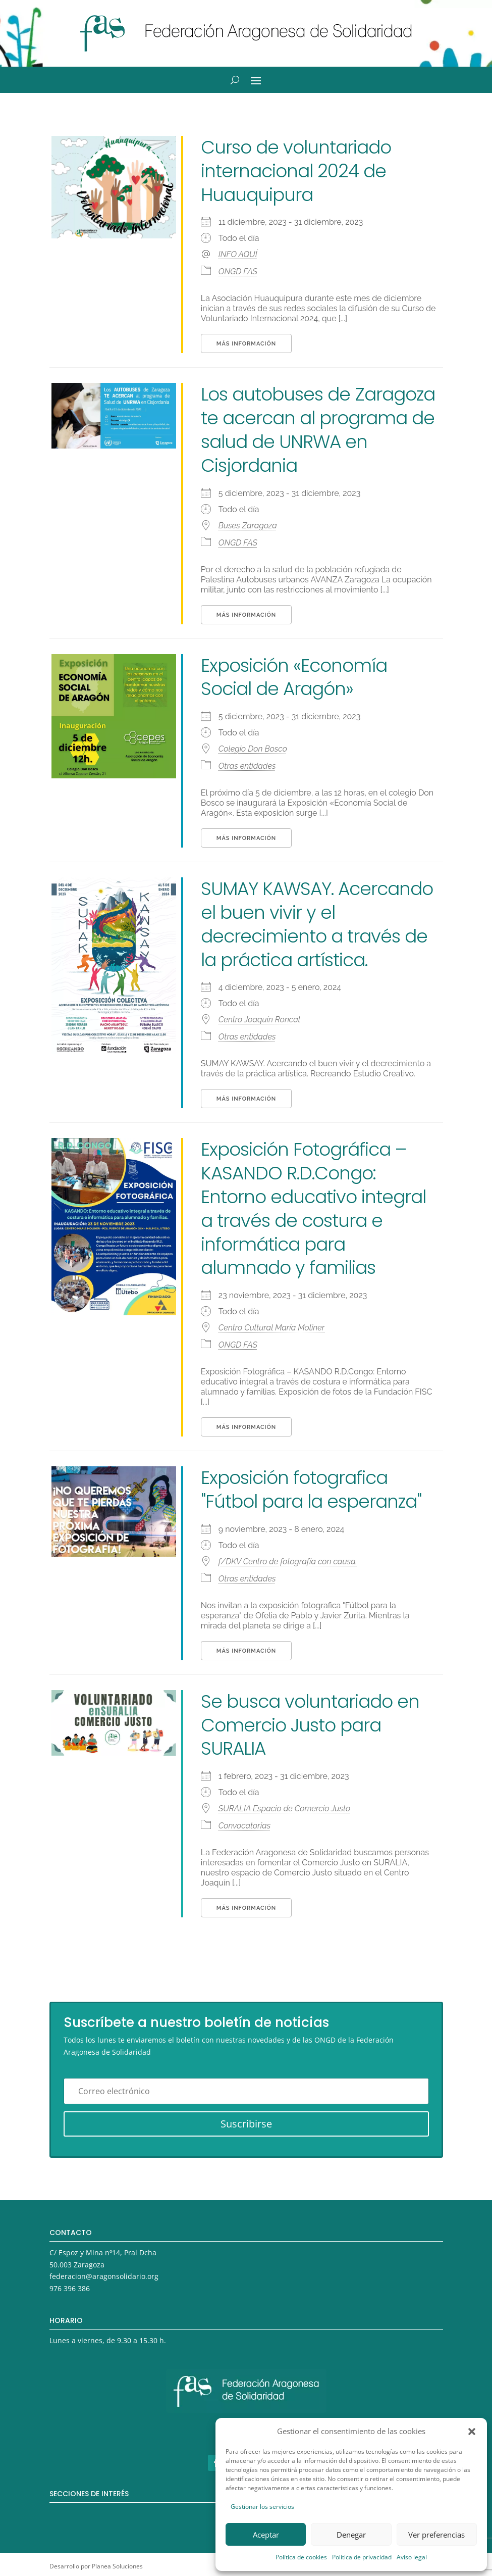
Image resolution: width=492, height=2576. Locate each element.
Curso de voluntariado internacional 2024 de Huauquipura (296, 171)
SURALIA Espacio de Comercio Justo (284, 1808)
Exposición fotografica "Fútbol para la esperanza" (311, 1489)
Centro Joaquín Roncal (259, 1019)
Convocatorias (244, 1825)
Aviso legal (412, 2557)
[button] (472, 2431)
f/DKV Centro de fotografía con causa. (287, 1561)
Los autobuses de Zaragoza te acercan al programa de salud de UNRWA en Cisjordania (318, 429)
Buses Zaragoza (247, 525)
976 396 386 (69, 2288)
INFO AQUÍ (237, 254)
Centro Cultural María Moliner (271, 1327)
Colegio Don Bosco (252, 749)
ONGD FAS (237, 271)
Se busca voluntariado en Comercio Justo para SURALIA (310, 1725)
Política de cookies (301, 2557)
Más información (246, 343)
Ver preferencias (436, 2535)
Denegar (351, 2535)
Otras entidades (247, 766)
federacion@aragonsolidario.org (103, 2276)
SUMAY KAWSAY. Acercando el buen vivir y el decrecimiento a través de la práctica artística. (317, 924)
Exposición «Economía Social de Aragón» (294, 677)
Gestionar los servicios (262, 2506)
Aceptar (266, 2535)
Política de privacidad (362, 2557)
